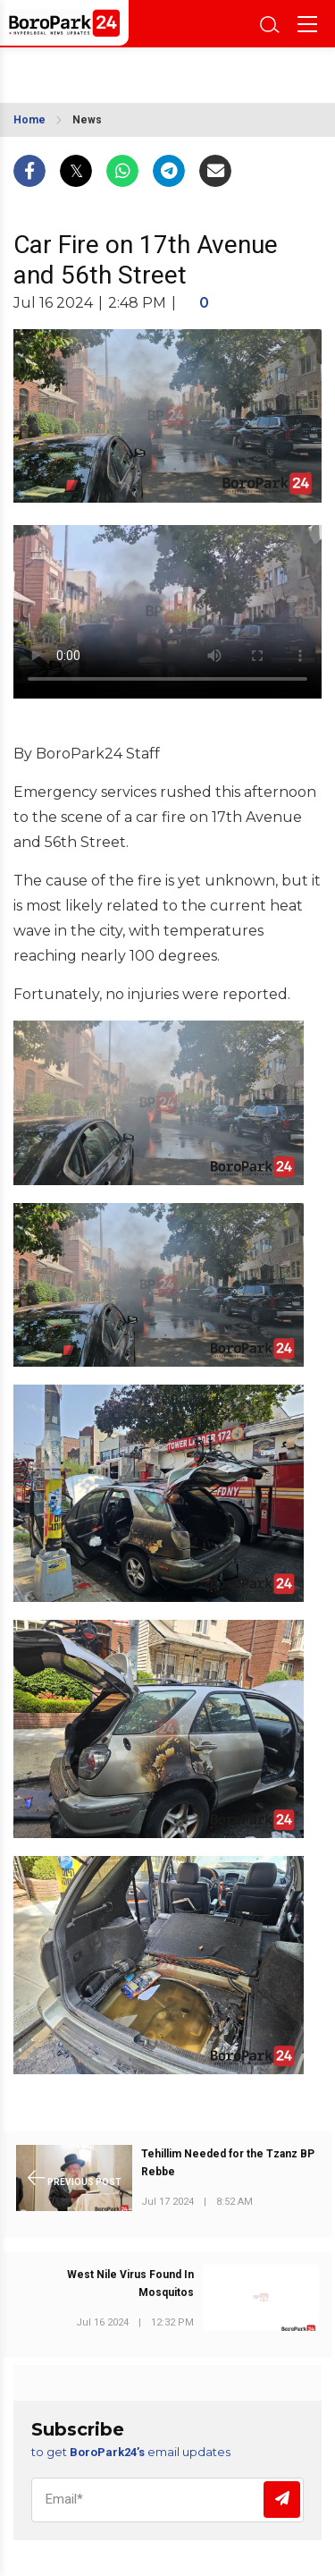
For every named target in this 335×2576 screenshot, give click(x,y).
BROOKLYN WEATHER (96, 69)
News (87, 120)
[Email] (167, 2500)
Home (29, 120)
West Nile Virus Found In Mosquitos (130, 2283)
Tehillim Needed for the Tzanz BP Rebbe (227, 2163)
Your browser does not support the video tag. (167, 612)
